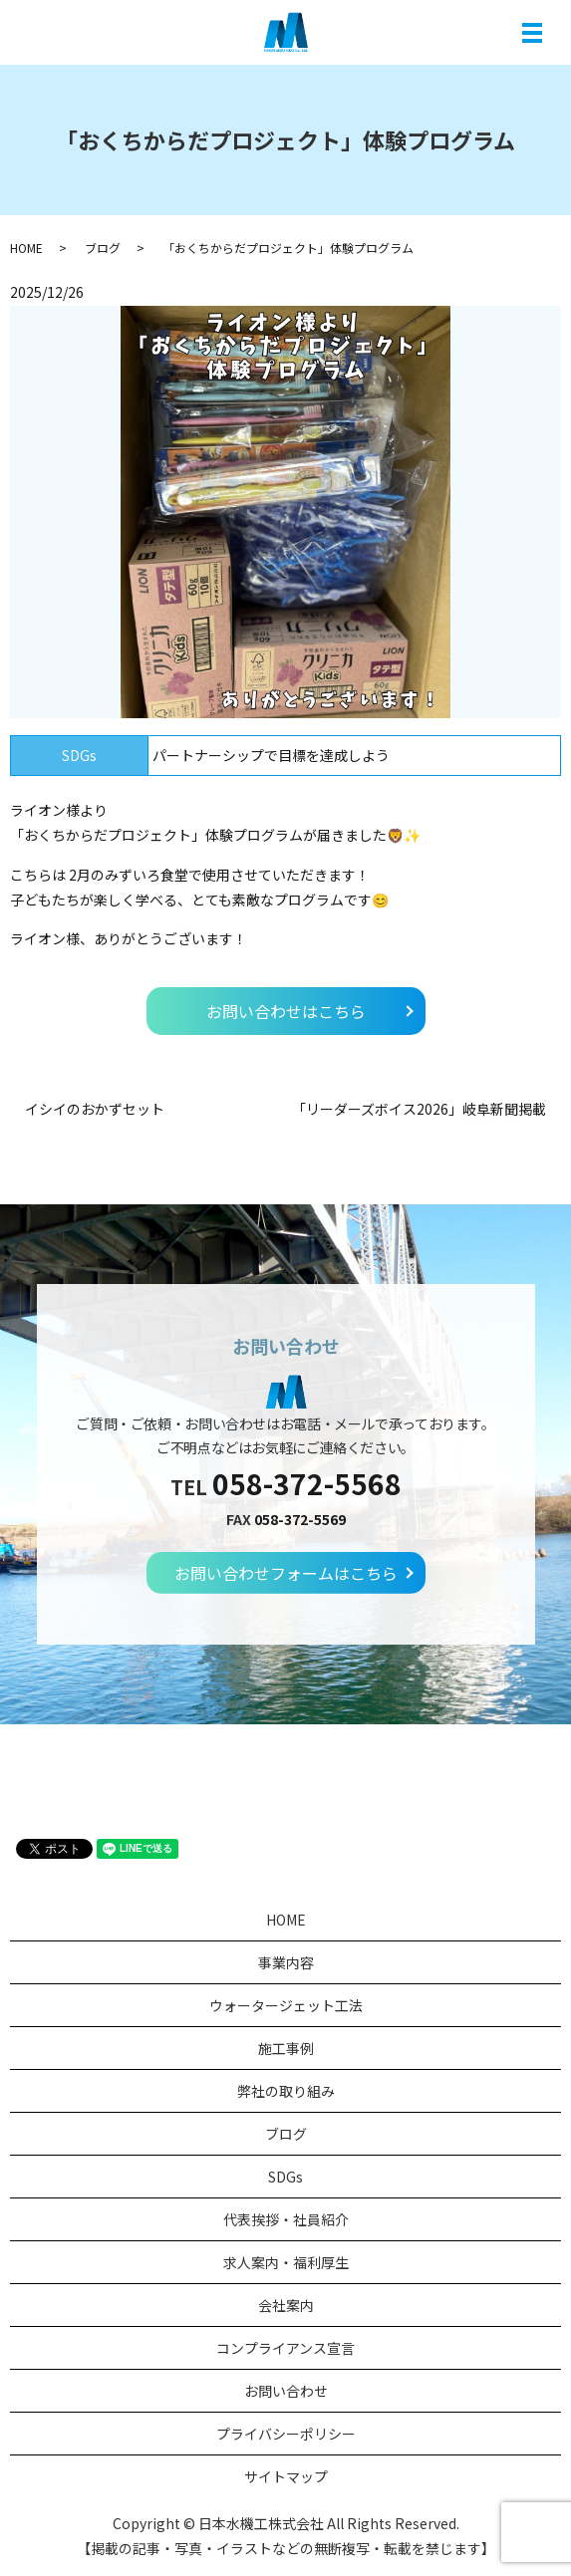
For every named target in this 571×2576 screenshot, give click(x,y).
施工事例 (286, 2048)
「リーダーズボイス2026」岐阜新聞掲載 (419, 1109)
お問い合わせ (286, 2391)
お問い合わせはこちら (286, 1011)
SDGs (285, 2177)
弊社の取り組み (286, 2091)
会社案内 (286, 2305)
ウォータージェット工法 (286, 2005)
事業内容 (286, 1962)
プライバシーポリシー (286, 2434)
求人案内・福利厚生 (286, 2262)
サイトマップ (286, 2476)
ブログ (103, 247)
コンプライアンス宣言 (285, 2348)
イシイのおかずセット (94, 1109)
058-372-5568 (307, 1483)
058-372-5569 (300, 1519)
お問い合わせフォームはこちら (286, 1573)
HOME (26, 247)
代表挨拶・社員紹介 (286, 2219)
